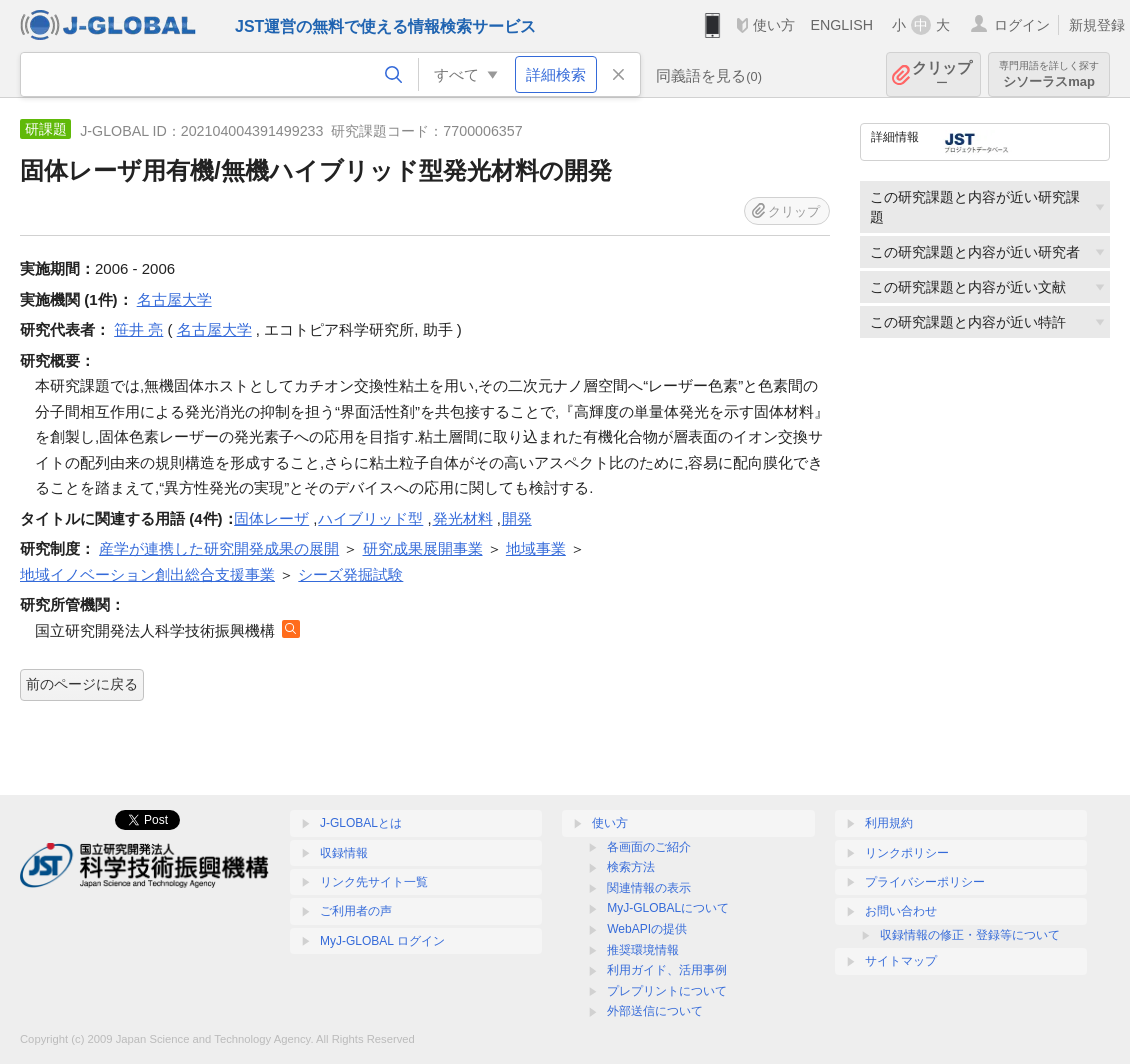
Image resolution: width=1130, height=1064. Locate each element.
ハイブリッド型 (370, 518)
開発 (517, 518)
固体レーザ (271, 518)
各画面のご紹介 (649, 847)
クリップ (942, 74)
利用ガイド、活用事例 (667, 970)
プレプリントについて (667, 991)
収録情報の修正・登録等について (970, 935)
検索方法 (631, 867)
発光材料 (463, 518)
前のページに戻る (82, 684)
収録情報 (344, 853)
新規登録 (1097, 25)
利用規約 (889, 823)
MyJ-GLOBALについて (668, 908)
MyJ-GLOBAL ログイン (382, 941)
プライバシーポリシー (925, 882)
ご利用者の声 (356, 911)
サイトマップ (901, 961)
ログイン (1022, 25)
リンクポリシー (907, 853)
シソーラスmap (1049, 74)
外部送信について (655, 1011)
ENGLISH (841, 25)
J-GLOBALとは (361, 823)
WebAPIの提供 (647, 929)
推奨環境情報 (643, 950)
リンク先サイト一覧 (374, 882)
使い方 (774, 25)
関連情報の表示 (649, 888)
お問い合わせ (901, 911)
